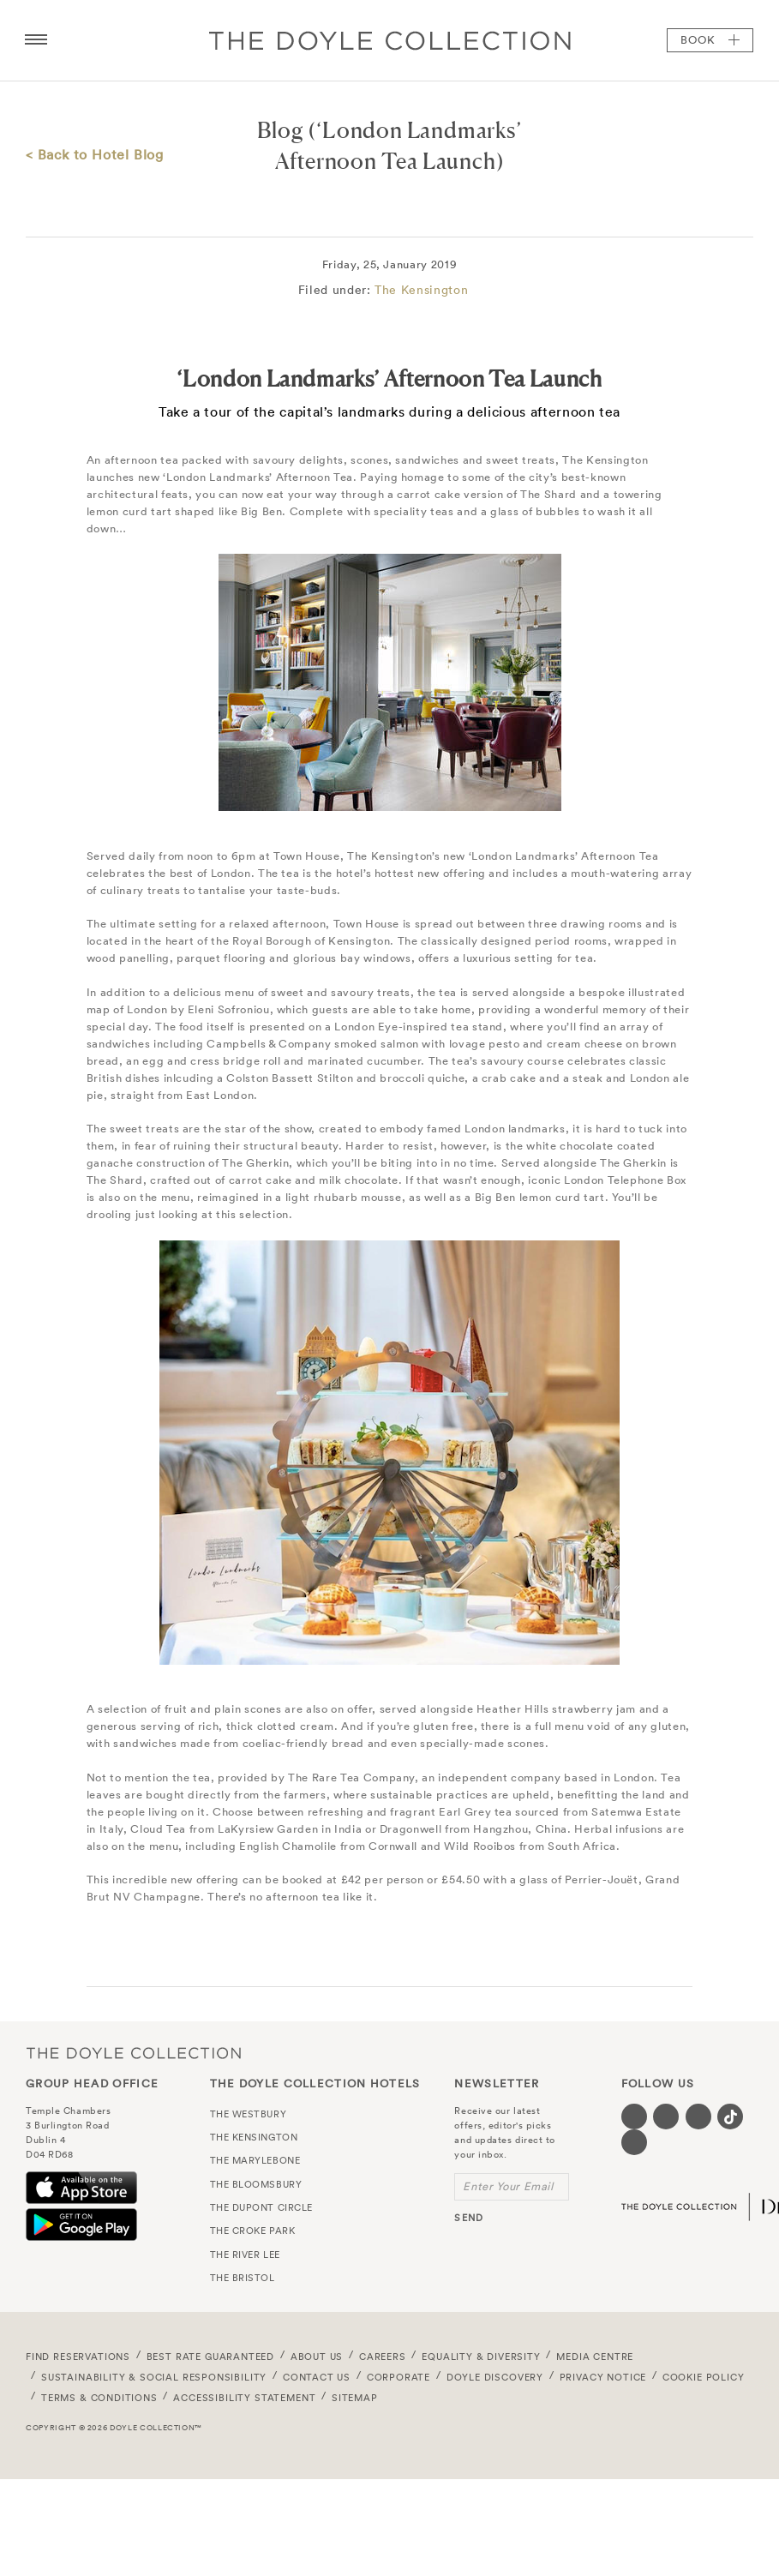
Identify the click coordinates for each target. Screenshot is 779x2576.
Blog (280, 130)
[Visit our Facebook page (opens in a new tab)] (634, 2116)
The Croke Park (253, 2230)
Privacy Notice (603, 2377)
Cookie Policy (703, 2377)
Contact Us (317, 2377)
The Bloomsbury (256, 2184)
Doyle (390, 40)
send (468, 2218)
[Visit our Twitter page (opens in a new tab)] (666, 2116)
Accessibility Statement (244, 2398)
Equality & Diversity (481, 2356)
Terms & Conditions (99, 2398)
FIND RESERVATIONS (78, 2356)
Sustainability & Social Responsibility (154, 2377)
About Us (317, 2356)
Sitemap (355, 2398)
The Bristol (242, 2278)
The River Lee (245, 2254)
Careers (382, 2356)
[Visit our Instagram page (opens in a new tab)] (698, 2116)
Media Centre (594, 2356)
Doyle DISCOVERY (494, 2377)
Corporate (398, 2377)
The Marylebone (255, 2160)
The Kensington (421, 289)
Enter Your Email (508, 2186)
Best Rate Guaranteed (211, 2356)
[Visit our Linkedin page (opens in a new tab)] (634, 2142)
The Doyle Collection (134, 2053)
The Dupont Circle (261, 2207)
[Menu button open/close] (36, 40)
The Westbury (248, 2114)
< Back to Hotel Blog (95, 154)
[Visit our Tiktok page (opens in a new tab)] (730, 2116)
